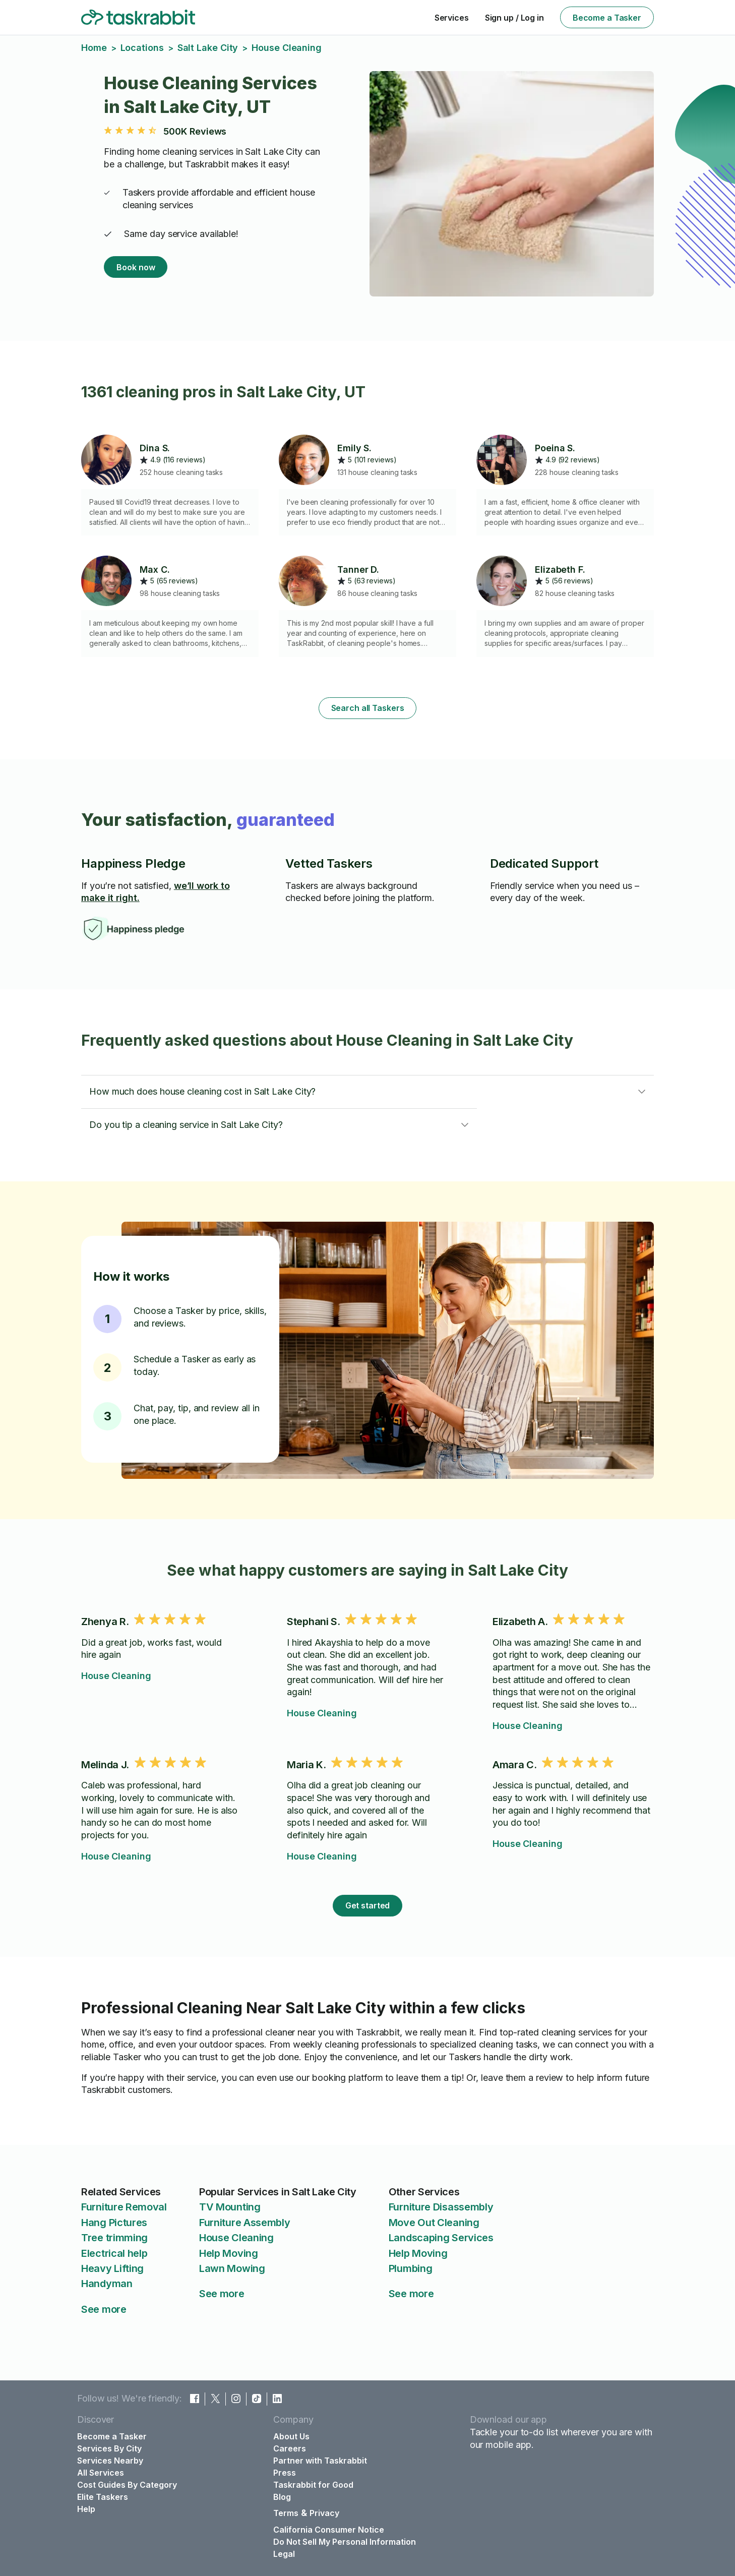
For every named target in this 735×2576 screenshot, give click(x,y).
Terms (285, 2513)
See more (104, 2309)
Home (94, 47)
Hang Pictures (114, 2222)
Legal (284, 2554)
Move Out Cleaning (434, 2222)
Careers (289, 2448)
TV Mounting (230, 2207)
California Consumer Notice (328, 2530)
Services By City (109, 2448)
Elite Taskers (102, 2497)
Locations (142, 47)
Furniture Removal (124, 2207)
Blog (282, 2497)
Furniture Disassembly (441, 2207)
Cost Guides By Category (127, 2485)
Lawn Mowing (232, 2268)
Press (284, 2473)
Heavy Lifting (112, 2268)
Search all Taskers (367, 708)
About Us (291, 2436)
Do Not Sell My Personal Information (344, 2542)
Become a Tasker (607, 18)
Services (452, 18)
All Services (100, 2473)
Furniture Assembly (244, 2222)
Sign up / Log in (514, 18)
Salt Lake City (207, 47)
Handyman (107, 2284)
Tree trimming (114, 2238)
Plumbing (411, 2268)
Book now (135, 267)
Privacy (324, 2513)
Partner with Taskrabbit (320, 2460)
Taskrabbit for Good (313, 2485)
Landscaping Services (441, 2238)
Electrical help (114, 2253)
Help (86, 2509)
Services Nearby (110, 2460)
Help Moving (228, 2253)
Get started (367, 1905)
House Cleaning (116, 1675)
